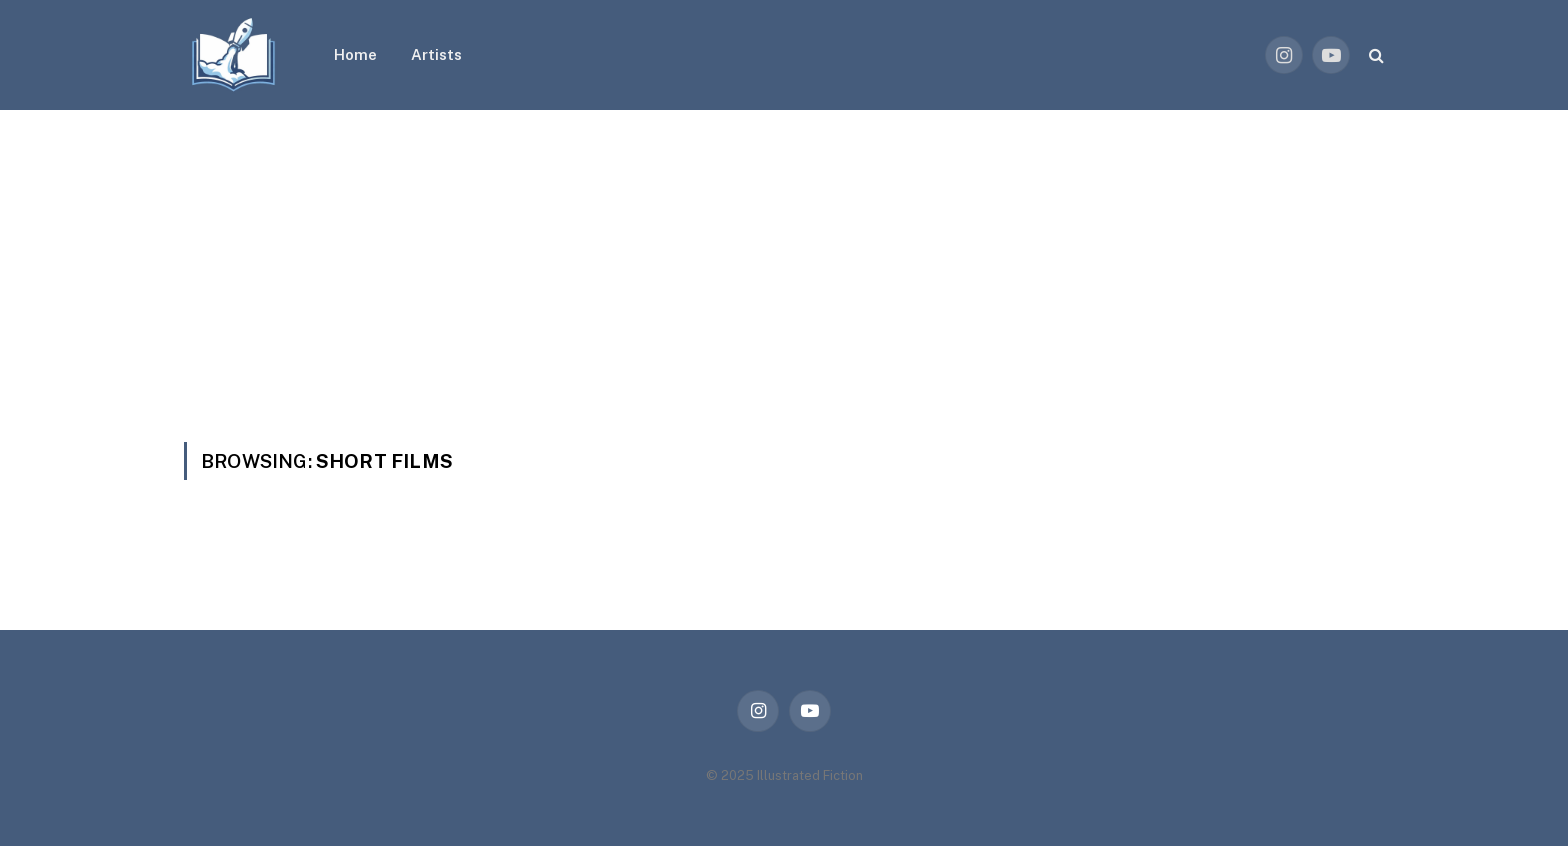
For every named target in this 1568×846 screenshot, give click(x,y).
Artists (436, 54)
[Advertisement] (784, 260)
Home (355, 54)
